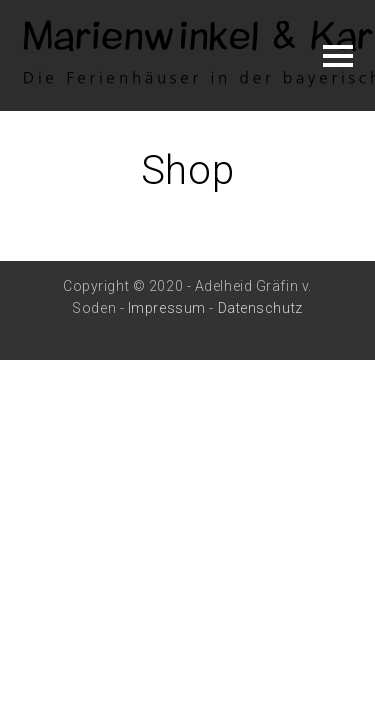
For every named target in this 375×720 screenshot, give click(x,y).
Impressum (167, 308)
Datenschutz (260, 308)
